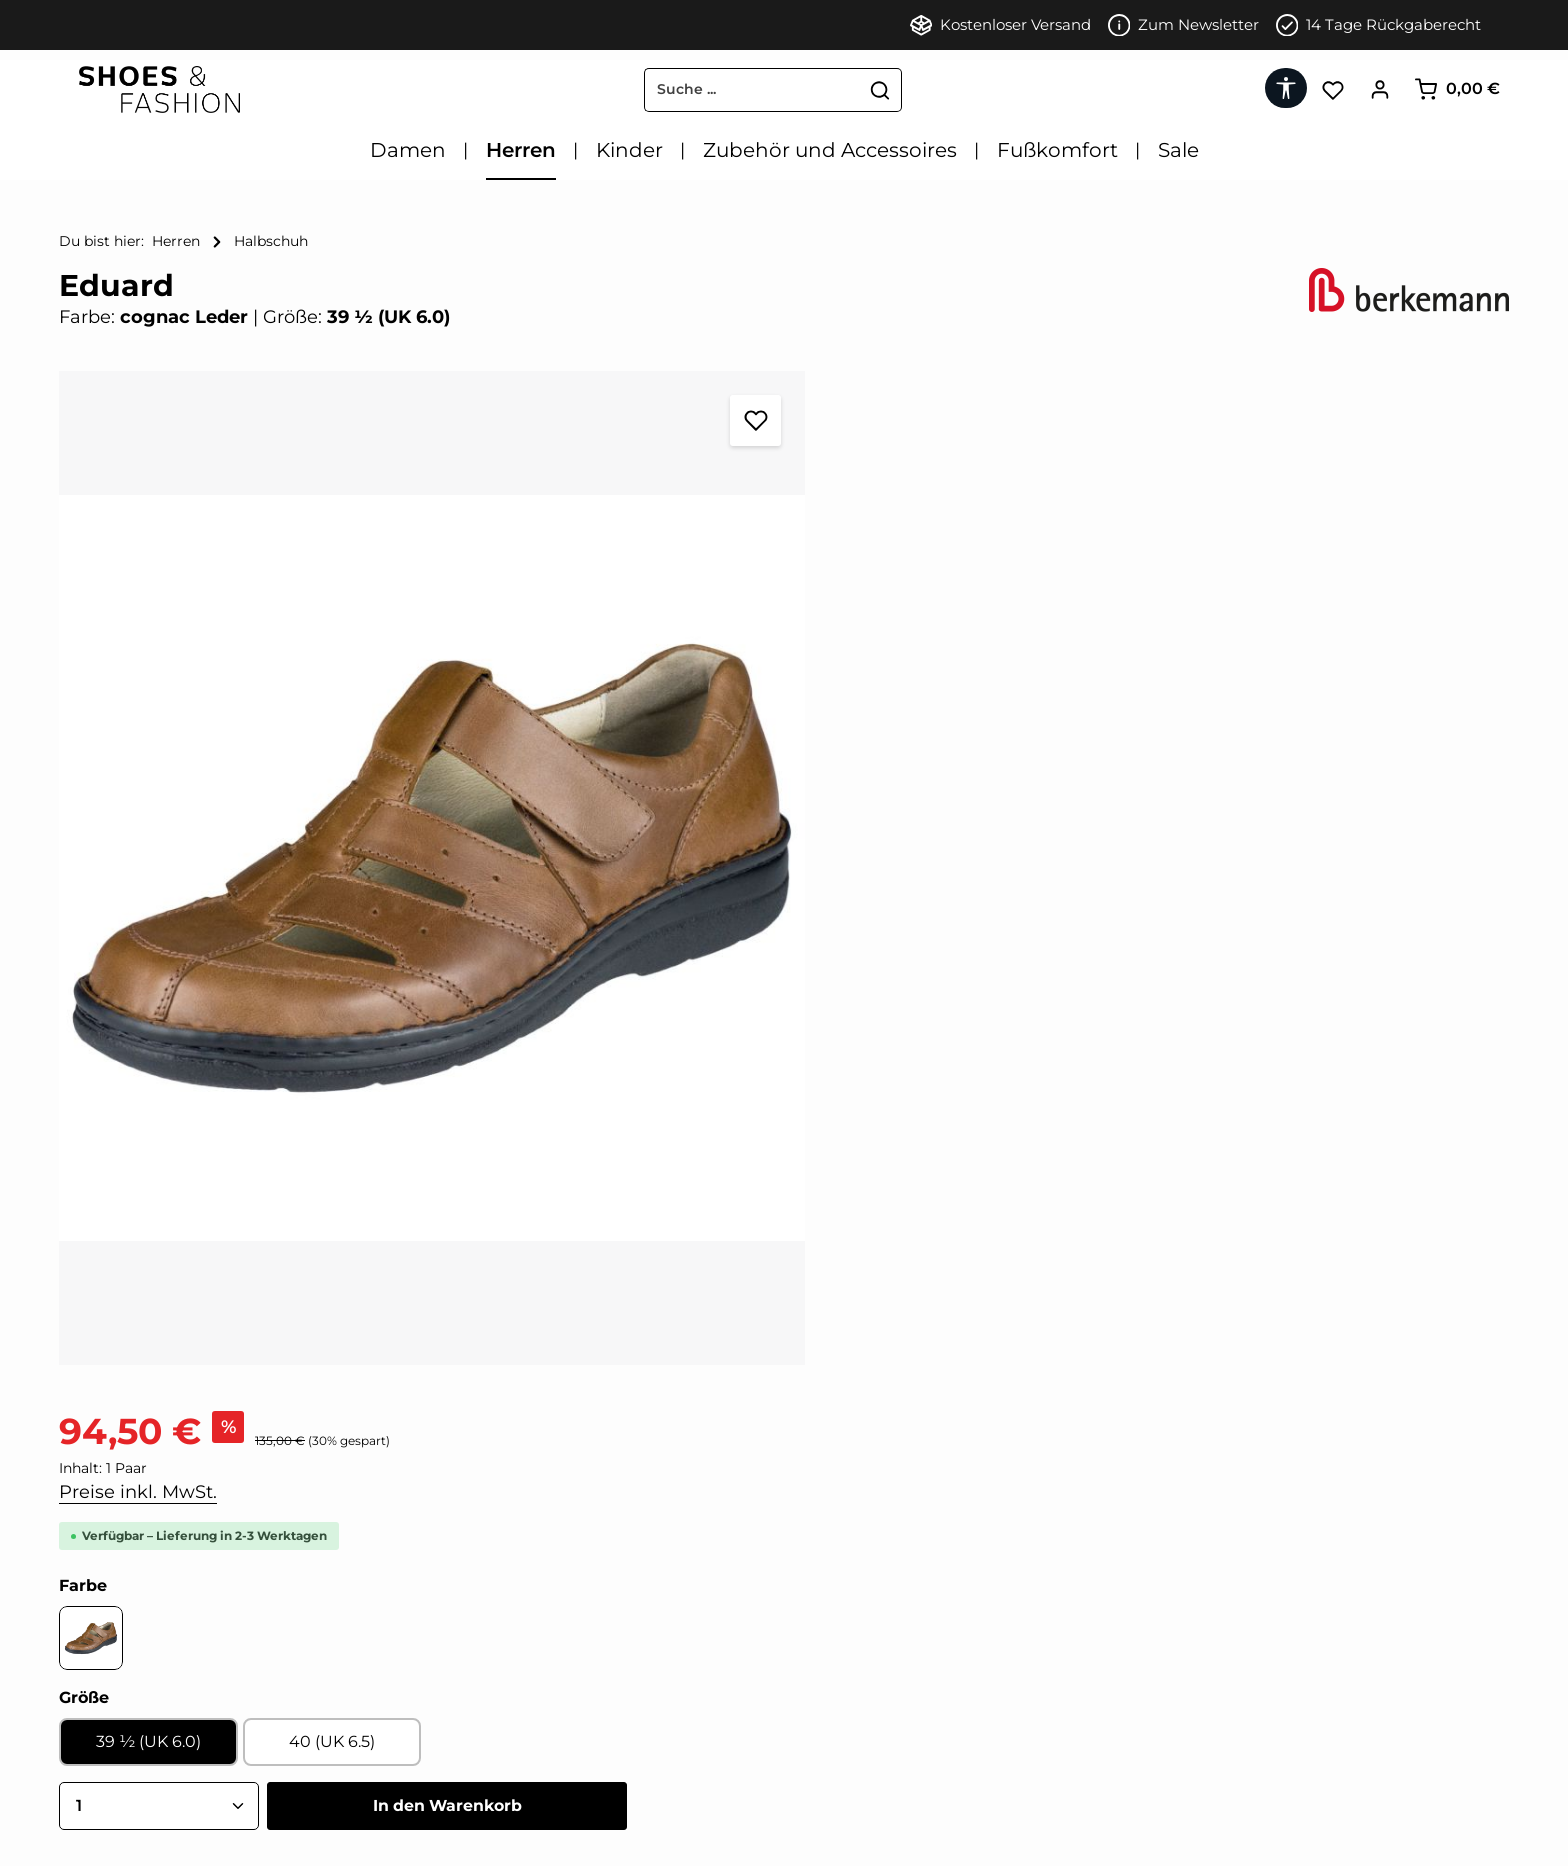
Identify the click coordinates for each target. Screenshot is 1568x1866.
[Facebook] (439, 1612)
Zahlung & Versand (129, 1782)
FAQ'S (81, 1816)
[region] (411, 840)
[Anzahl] (904, 773)
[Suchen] (860, 90)
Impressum (101, 1612)
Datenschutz (106, 1748)
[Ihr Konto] (1379, 89)
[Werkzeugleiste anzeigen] (1285, 88)
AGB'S (82, 1646)
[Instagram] (505, 1612)
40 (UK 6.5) (1061, 708)
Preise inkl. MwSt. (883, 459)
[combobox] (731, 90)
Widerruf (92, 1680)
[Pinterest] (473, 1612)
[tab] (625, 1370)
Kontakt (89, 1714)
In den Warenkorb (1192, 772)
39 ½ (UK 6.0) (888, 708)
